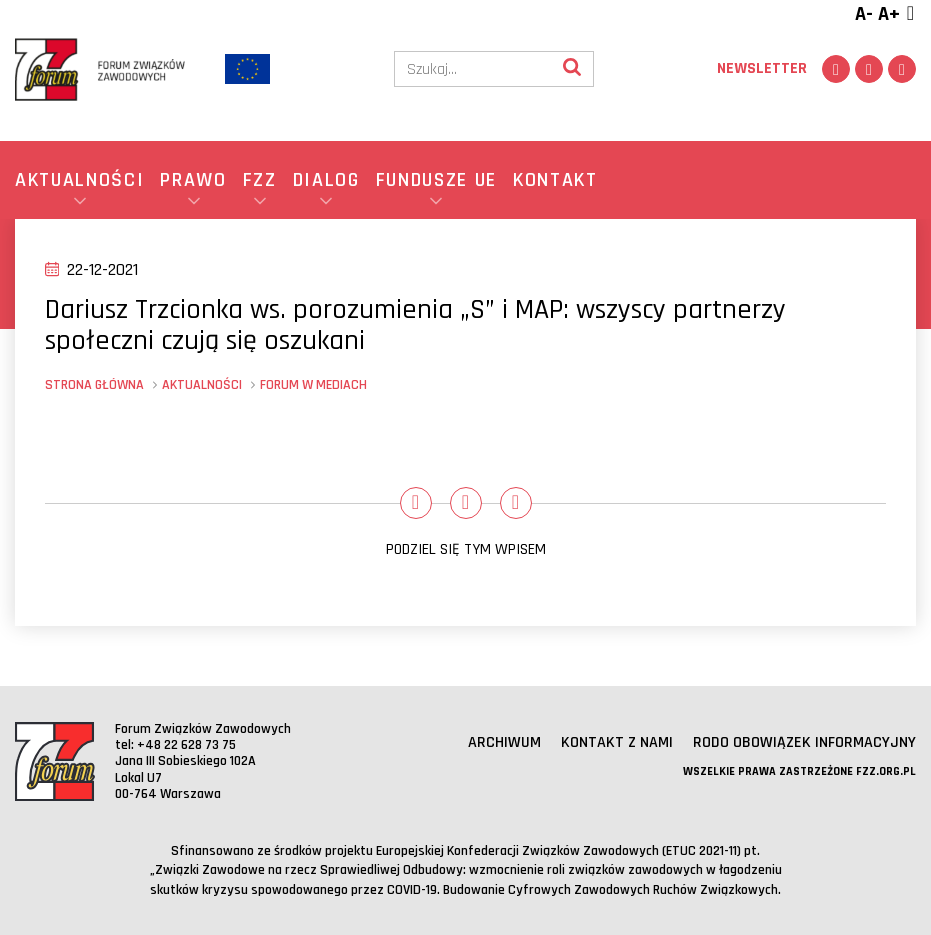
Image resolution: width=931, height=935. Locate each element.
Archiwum (504, 742)
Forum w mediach (313, 385)
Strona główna (94, 385)
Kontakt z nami (617, 742)
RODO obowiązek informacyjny (804, 742)
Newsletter (762, 68)
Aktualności (202, 385)
